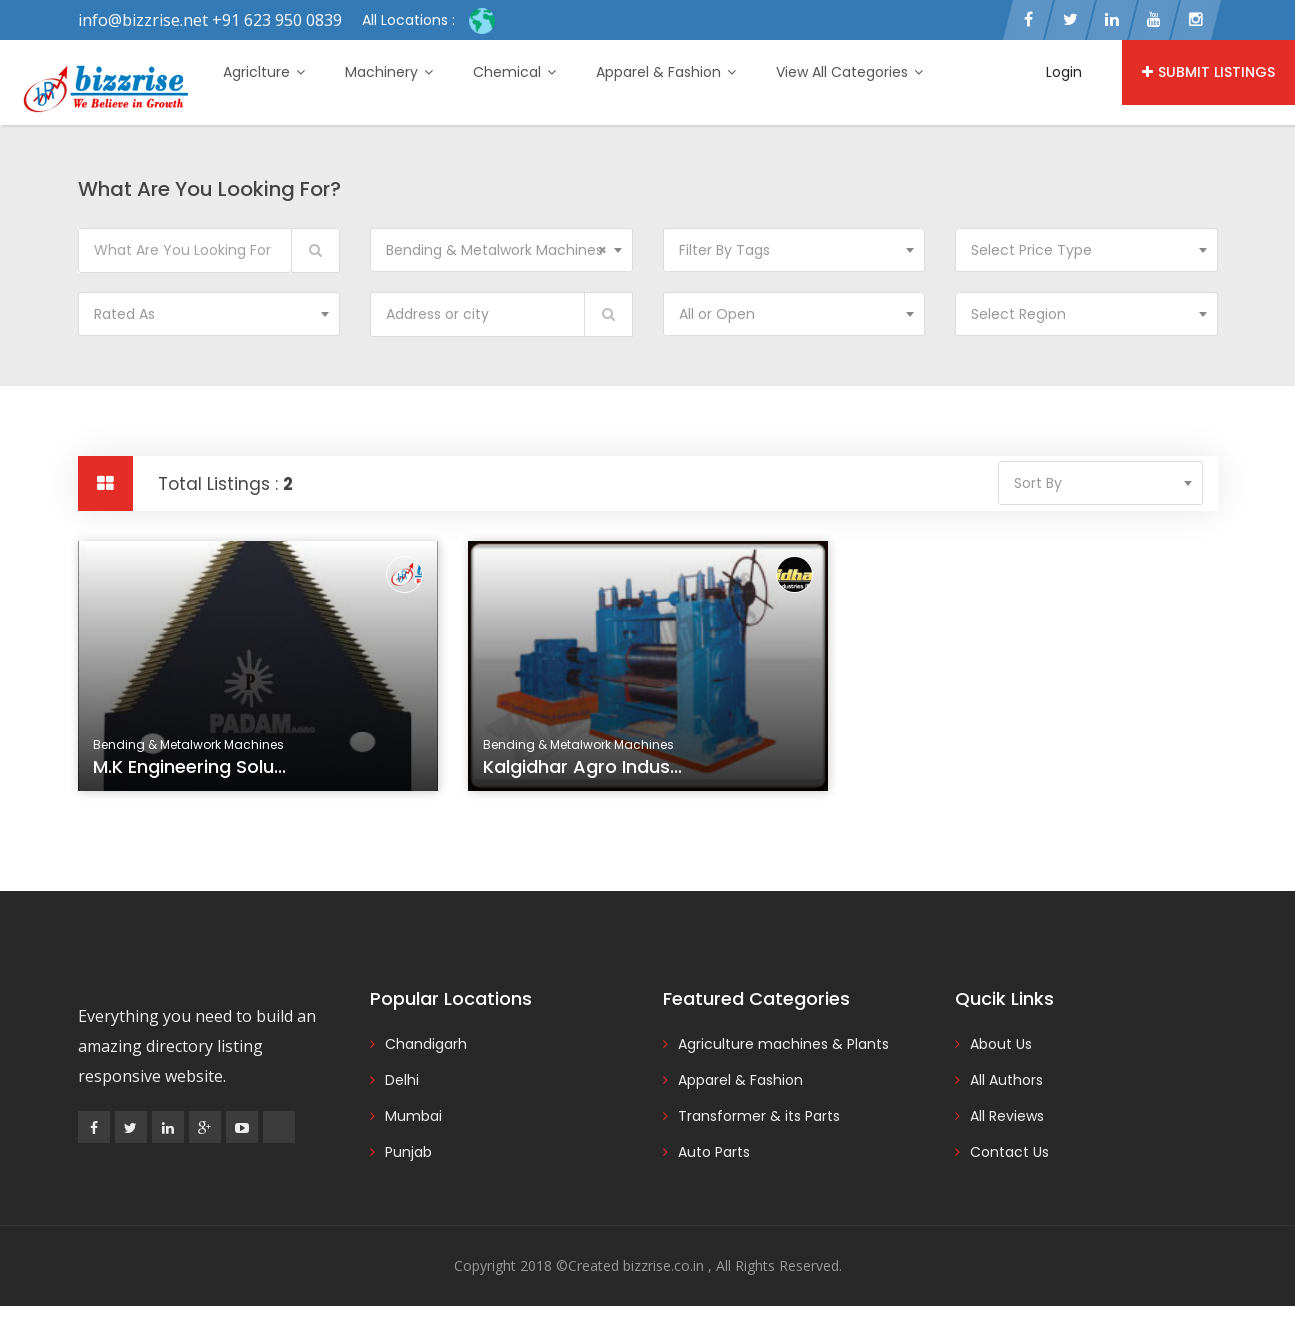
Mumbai (413, 1116)
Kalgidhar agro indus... (582, 766)
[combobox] (501, 250)
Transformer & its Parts (759, 1116)
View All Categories (849, 72)
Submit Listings (1208, 72)
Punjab (408, 1152)
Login (1064, 72)
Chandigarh (426, 1044)
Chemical (514, 72)
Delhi (402, 1080)
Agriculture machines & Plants (783, 1044)
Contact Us (1009, 1152)
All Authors (1006, 1080)
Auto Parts (714, 1152)
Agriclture (264, 72)
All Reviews (1007, 1116)
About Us (1001, 1044)
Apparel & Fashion (666, 72)
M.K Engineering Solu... (189, 766)
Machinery (389, 72)
